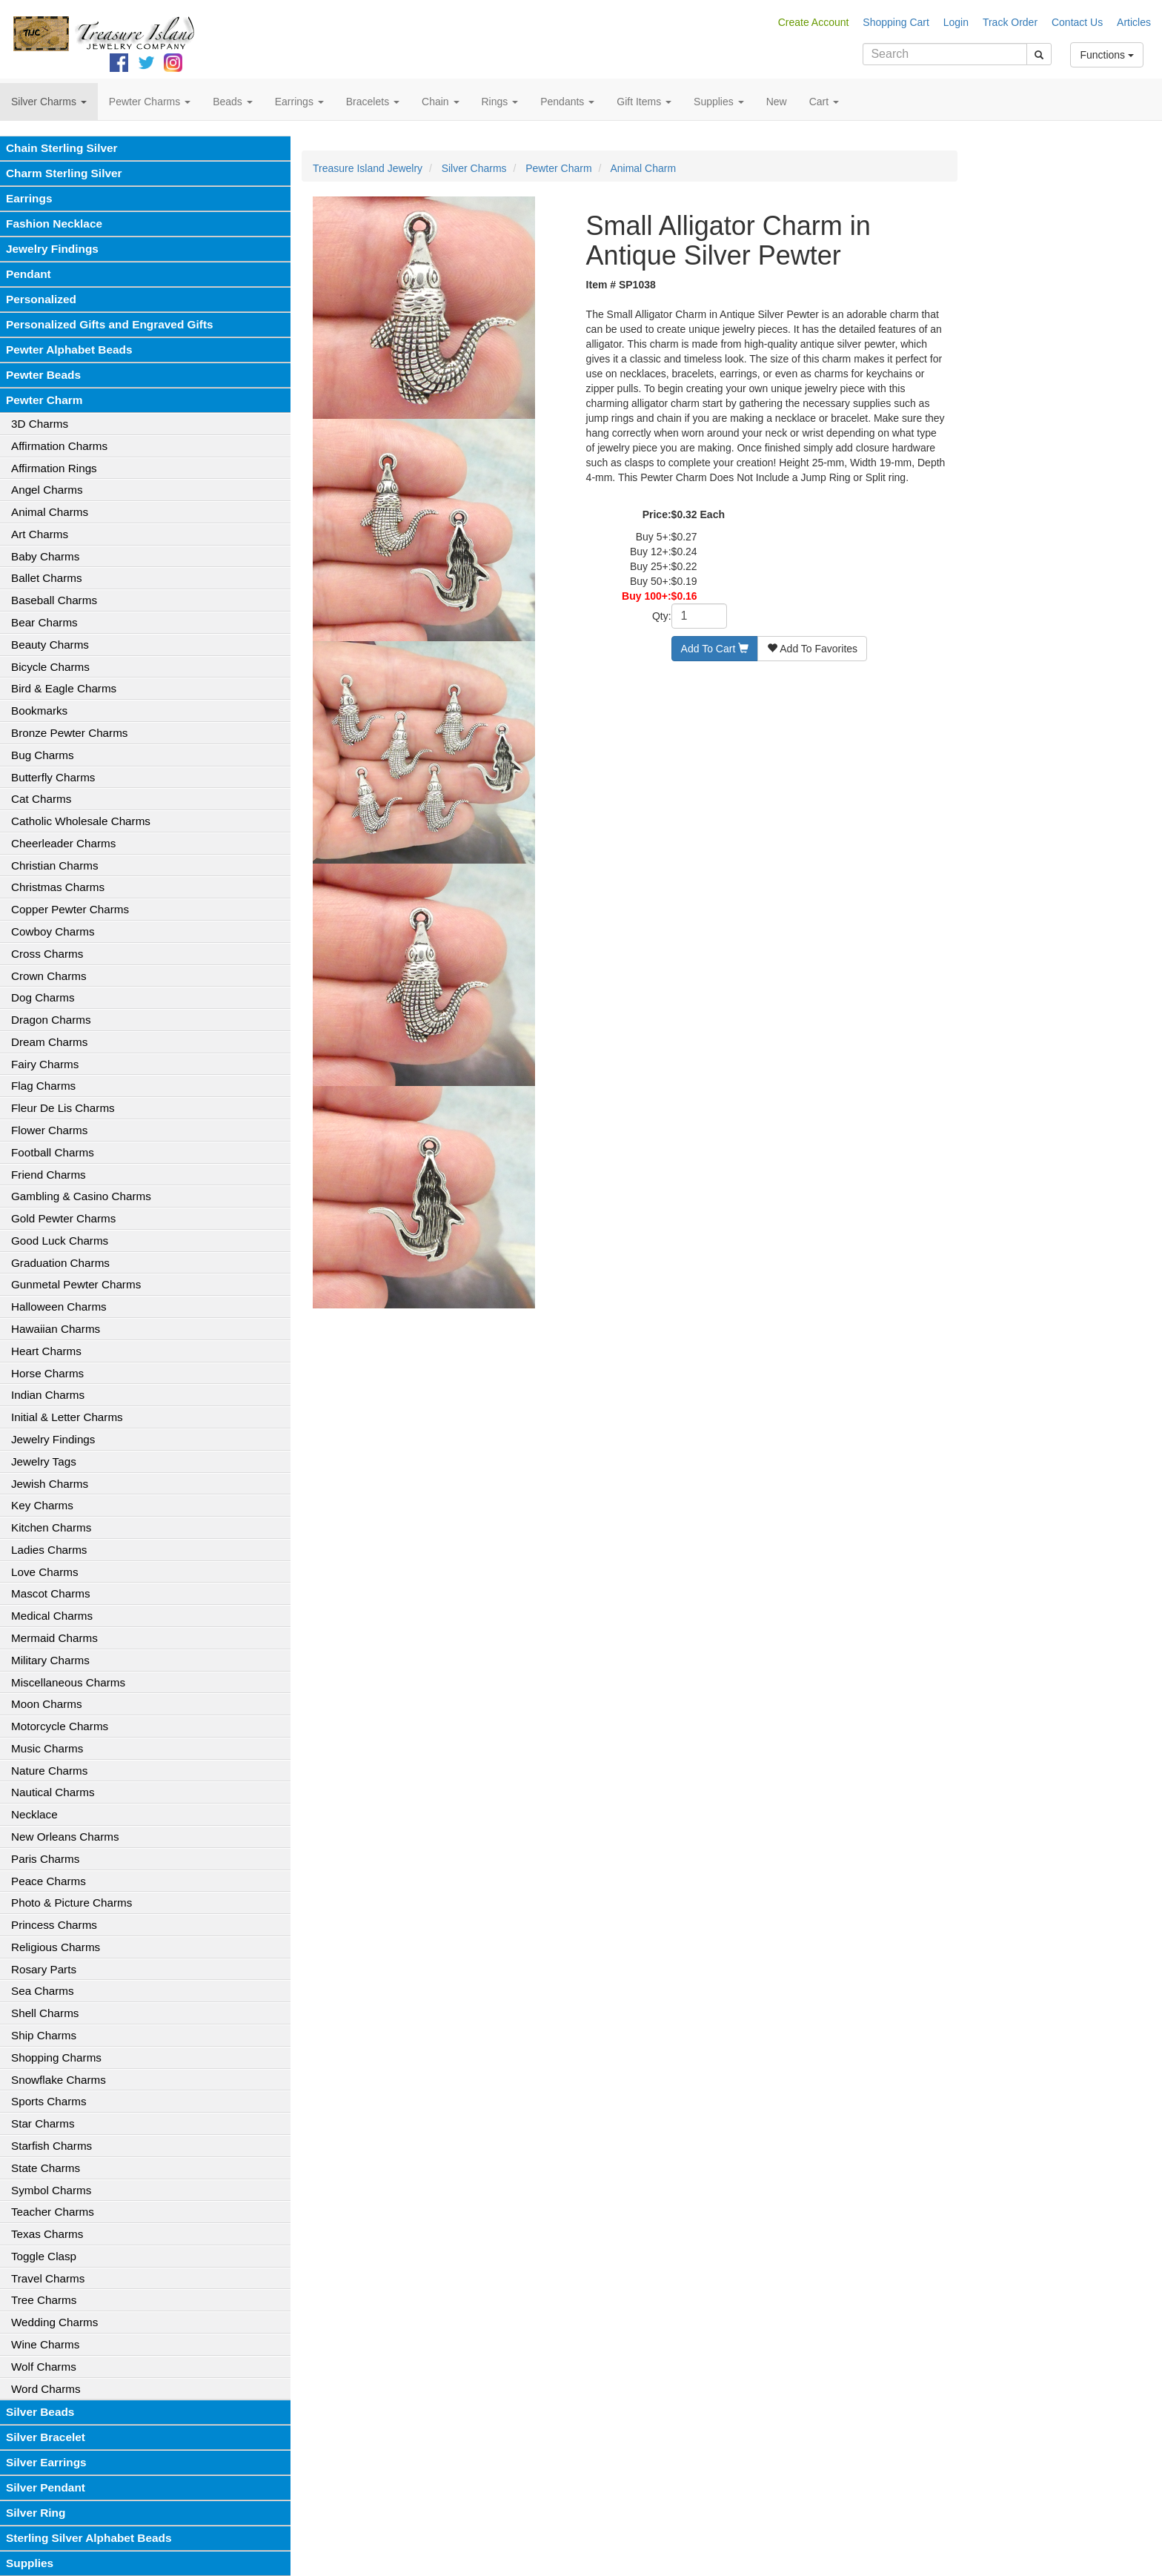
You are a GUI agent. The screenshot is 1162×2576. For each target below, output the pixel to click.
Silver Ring (35, 2512)
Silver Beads (40, 2412)
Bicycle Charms (50, 666)
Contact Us (1077, 22)
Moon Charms (46, 1704)
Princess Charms (54, 1924)
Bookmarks (39, 710)
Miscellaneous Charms (68, 1682)
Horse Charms (47, 1373)
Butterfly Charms (53, 777)
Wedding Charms (54, 2322)
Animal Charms (49, 512)
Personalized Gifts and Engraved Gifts (109, 324)
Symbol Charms (51, 2190)
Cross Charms (47, 953)
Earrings (29, 198)
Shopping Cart (896, 22)
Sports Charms (49, 2101)
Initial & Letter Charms (67, 1417)
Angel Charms (47, 489)
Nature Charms (49, 1770)
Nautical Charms (53, 1792)
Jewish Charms (49, 1483)
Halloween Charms (59, 1306)
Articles (1134, 22)
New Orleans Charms (65, 1836)
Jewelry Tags (43, 1461)
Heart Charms (46, 1351)
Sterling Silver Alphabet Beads (89, 2538)
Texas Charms (47, 2234)
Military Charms (50, 1660)
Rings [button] (500, 101)
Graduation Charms (60, 1262)
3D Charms (39, 423)
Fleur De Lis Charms (63, 1108)
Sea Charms (42, 1990)
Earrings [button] (299, 101)
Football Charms (52, 1152)
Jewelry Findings (52, 248)
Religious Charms (55, 1947)
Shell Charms (45, 2013)
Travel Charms (47, 2278)
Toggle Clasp (43, 2256)
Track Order (1010, 22)
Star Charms (43, 2123)
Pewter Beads (43, 374)
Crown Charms (49, 976)
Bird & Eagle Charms (63, 688)
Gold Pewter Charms (63, 1218)
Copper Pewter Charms (70, 909)
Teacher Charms (52, 2211)
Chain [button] (440, 101)
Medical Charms (52, 1615)
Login (956, 22)
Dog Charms (43, 997)
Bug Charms (42, 755)
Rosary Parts (43, 1969)
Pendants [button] (567, 101)
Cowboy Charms (53, 931)
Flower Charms (49, 1130)
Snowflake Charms (58, 2079)
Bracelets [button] (372, 101)
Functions (1107, 55)
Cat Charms (41, 798)
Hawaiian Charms (55, 1328)
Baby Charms (45, 556)
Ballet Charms (46, 578)
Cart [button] (824, 101)
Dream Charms (49, 1042)
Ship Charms (43, 2035)
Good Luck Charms (59, 1240)
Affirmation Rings (54, 468)
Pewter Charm (44, 400)
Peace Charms (48, 1881)
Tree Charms (43, 2300)
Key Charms (42, 1505)
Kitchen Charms (51, 1527)
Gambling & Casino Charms (81, 1196)
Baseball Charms (54, 600)
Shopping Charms (56, 2057)
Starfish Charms (51, 2145)
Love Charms (45, 1572)
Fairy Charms (45, 1064)
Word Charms (46, 2389)
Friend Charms (48, 1174)
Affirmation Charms (59, 446)
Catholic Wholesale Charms (80, 821)
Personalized (41, 299)
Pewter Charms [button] (149, 101)
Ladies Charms (49, 1549)
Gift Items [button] (644, 101)
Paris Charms (45, 1858)
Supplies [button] (719, 101)
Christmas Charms (57, 887)
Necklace (34, 1814)
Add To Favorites (812, 649)
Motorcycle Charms (59, 1726)
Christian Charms (55, 865)
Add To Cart (715, 649)
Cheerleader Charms (63, 843)
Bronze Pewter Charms (69, 732)
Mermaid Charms (54, 1638)
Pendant (28, 274)
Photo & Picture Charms (71, 1902)
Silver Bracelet (45, 2437)
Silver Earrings (46, 2462)
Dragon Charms (51, 1019)
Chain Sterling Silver (62, 148)
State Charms (45, 2168)
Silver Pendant (45, 2487)
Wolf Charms (43, 2366)
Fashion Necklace (54, 223)
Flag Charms (43, 1085)
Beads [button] (233, 101)
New (776, 101)
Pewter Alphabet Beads (69, 349)
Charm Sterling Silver (64, 173)
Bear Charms (44, 622)
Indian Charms (47, 1394)
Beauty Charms (50, 644)
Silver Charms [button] (49, 101)
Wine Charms (45, 2344)
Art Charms (39, 534)
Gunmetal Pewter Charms (76, 1284)
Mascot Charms (50, 1593)
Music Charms (47, 1748)
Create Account (813, 22)
